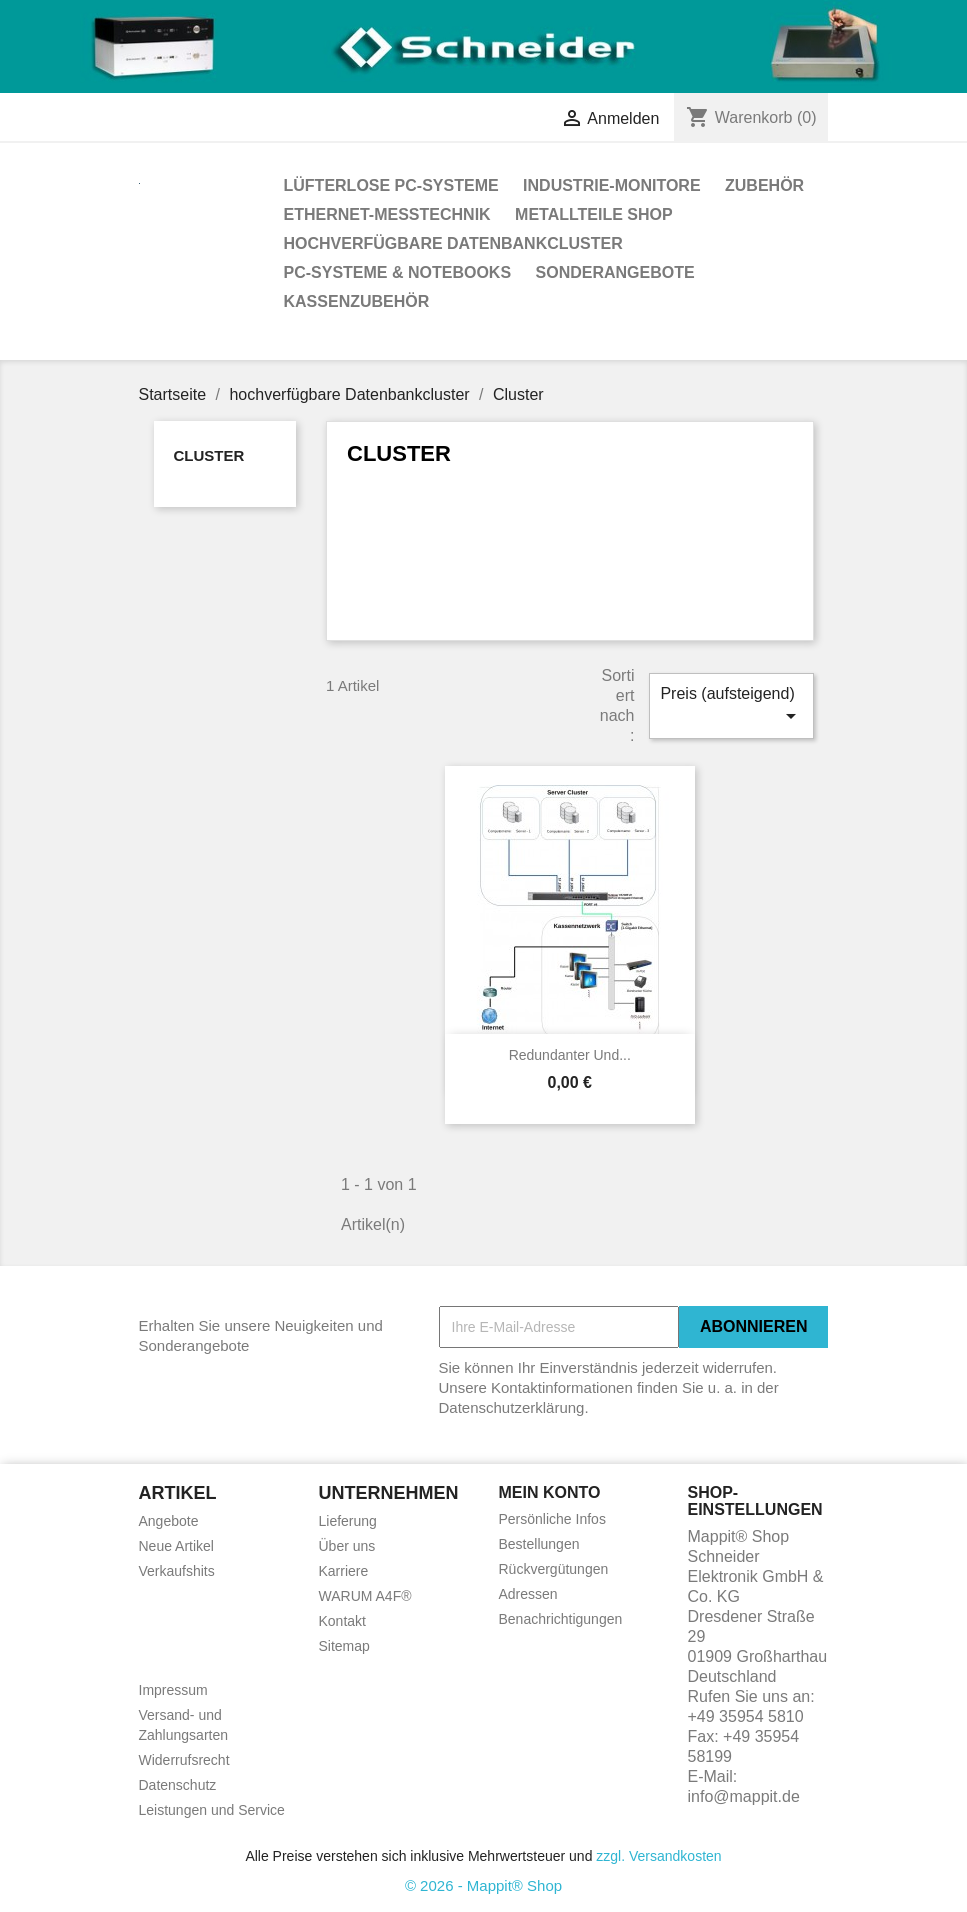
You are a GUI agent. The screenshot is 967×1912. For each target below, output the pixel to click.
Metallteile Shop (594, 214)
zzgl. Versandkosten (658, 1856)
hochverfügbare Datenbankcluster (453, 243)
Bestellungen (539, 1544)
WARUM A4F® (365, 1596)
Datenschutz (178, 1785)
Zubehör (764, 185)
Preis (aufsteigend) (731, 706)
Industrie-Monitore (611, 185)
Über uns (347, 1546)
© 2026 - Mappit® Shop (483, 1885)
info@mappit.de (744, 1796)
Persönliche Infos (552, 1519)
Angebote (169, 1521)
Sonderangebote (615, 272)
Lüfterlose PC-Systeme (391, 185)
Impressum (173, 1690)
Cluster (209, 455)
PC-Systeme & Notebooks (398, 272)
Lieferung (348, 1521)
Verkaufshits (177, 1571)
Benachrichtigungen (561, 1619)
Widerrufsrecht (184, 1760)
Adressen (528, 1594)
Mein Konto (550, 1492)
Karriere (344, 1571)
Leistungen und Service (212, 1810)
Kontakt (342, 1621)
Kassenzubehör (357, 301)
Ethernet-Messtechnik (387, 214)
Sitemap (344, 1646)
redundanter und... (570, 1055)
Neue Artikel (176, 1546)
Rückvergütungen (554, 1569)
